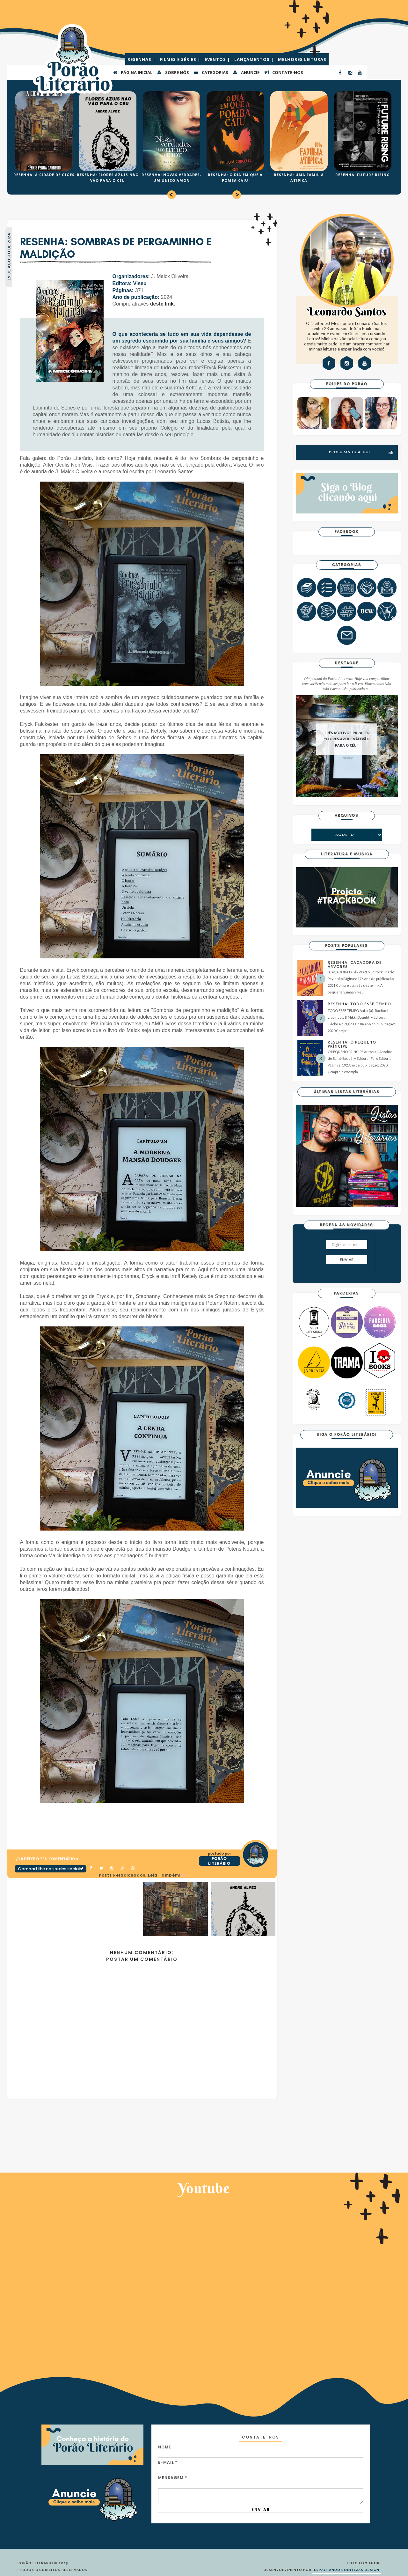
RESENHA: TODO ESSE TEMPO (359, 1004)
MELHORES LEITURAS (302, 59)
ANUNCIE (246, 72)
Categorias (210, 72)
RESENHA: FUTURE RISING (362, 174)
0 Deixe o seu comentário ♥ (49, 1859)
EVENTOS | (218, 59)
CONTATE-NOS (283, 72)
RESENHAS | (142, 59)
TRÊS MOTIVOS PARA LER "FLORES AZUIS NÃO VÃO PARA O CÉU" (347, 739)
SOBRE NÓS (173, 72)
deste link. (162, 303)
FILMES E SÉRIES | (181, 59)
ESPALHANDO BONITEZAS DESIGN (346, 2570)
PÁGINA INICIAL (132, 72)
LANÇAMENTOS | (254, 59)
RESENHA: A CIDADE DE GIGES (44, 174)
